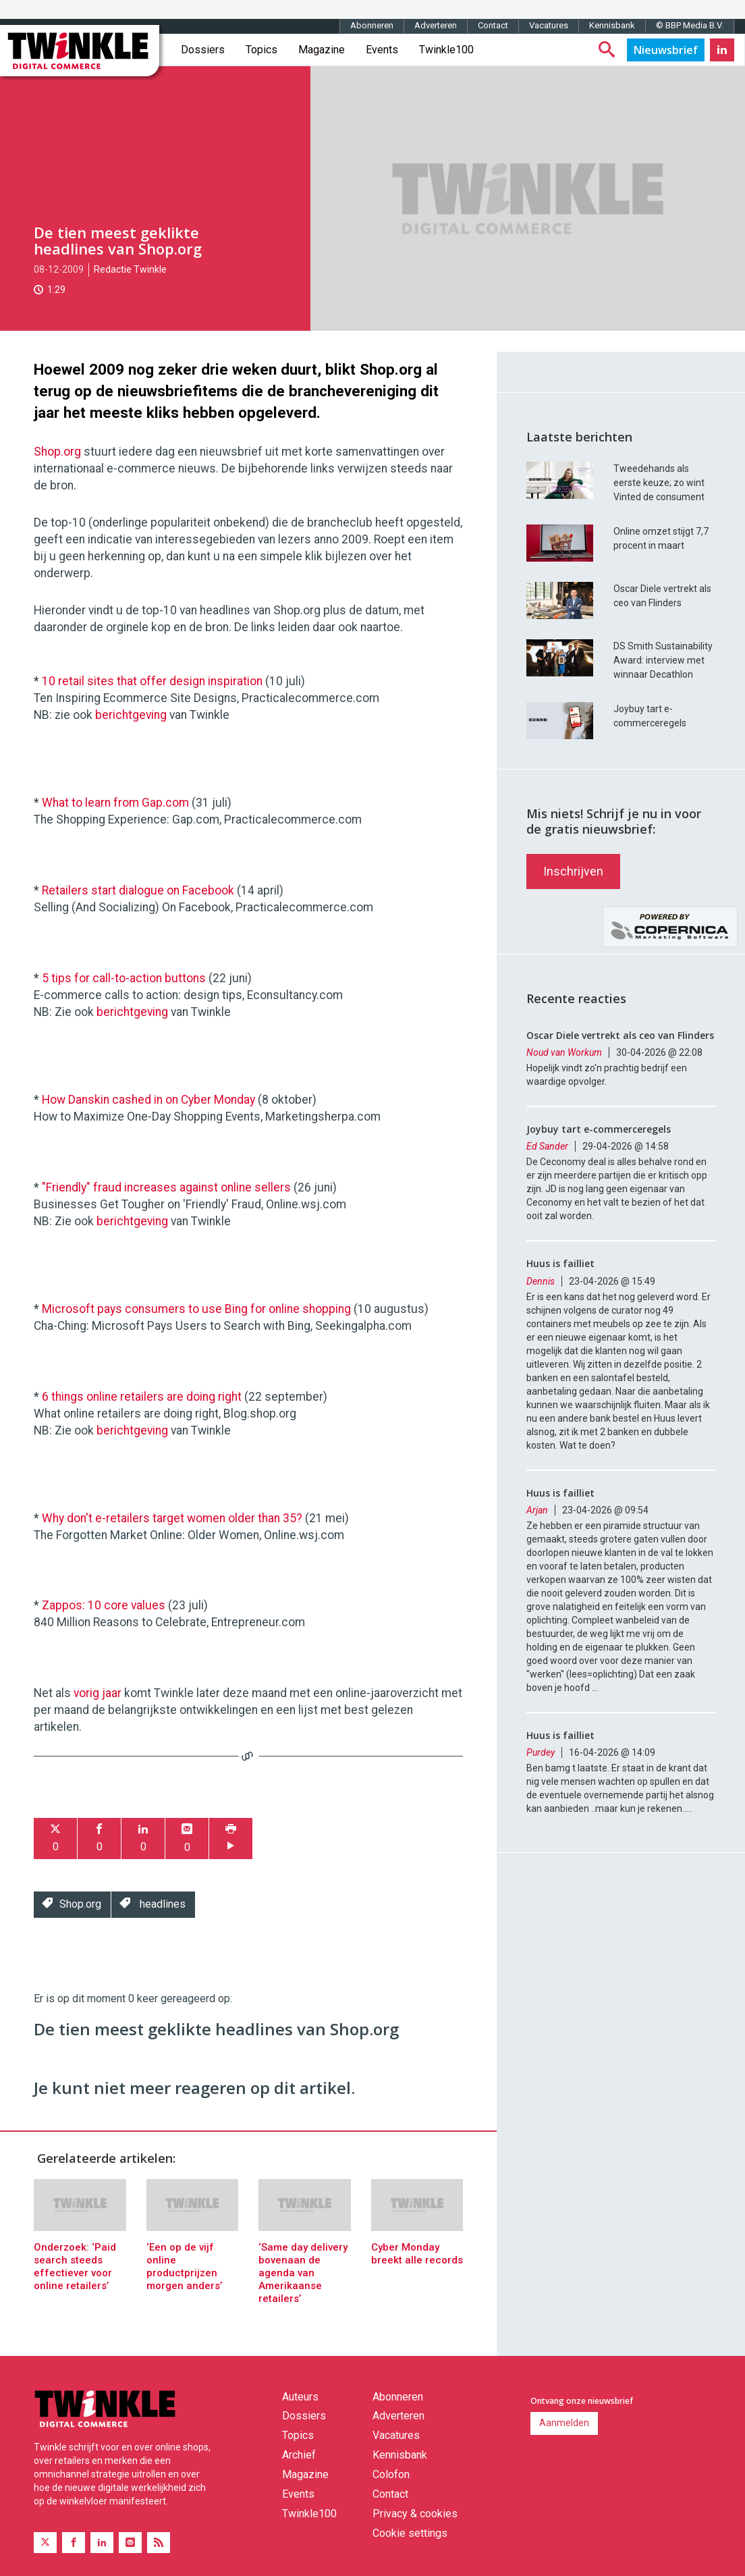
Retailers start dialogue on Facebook (138, 890)
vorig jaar (97, 1693)
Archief (299, 2454)
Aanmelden (564, 2422)
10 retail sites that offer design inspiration (152, 681)
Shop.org (57, 451)
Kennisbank (612, 25)
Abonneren (371, 25)
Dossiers (203, 49)
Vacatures (548, 25)
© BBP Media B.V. (689, 25)
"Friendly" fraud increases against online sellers (166, 1187)
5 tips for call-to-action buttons (124, 978)
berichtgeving (131, 715)
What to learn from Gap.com (115, 802)
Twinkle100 (446, 49)
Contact (493, 25)
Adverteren (435, 25)
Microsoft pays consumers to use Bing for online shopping (196, 1309)
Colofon (391, 2474)
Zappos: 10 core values (103, 1605)
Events (382, 49)
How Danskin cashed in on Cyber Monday (148, 1099)
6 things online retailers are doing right (142, 1396)
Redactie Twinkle (130, 269)
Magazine (321, 49)
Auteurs (300, 2396)
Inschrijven (573, 871)
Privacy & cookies (415, 2513)
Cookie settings (410, 2533)
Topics (261, 49)
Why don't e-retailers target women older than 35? (172, 1518)
